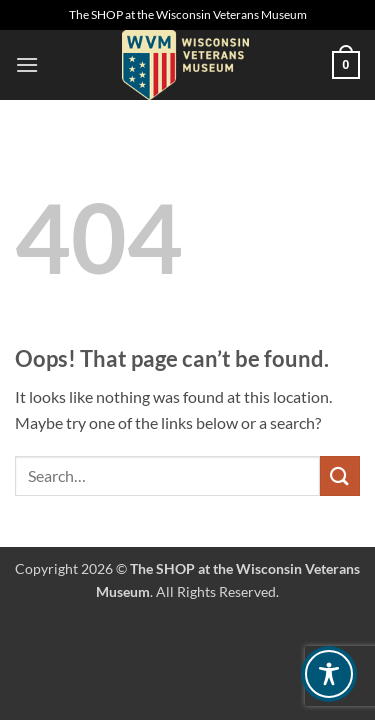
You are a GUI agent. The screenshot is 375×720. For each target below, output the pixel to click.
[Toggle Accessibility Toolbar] (329, 674)
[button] (27, 64)
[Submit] (340, 475)
